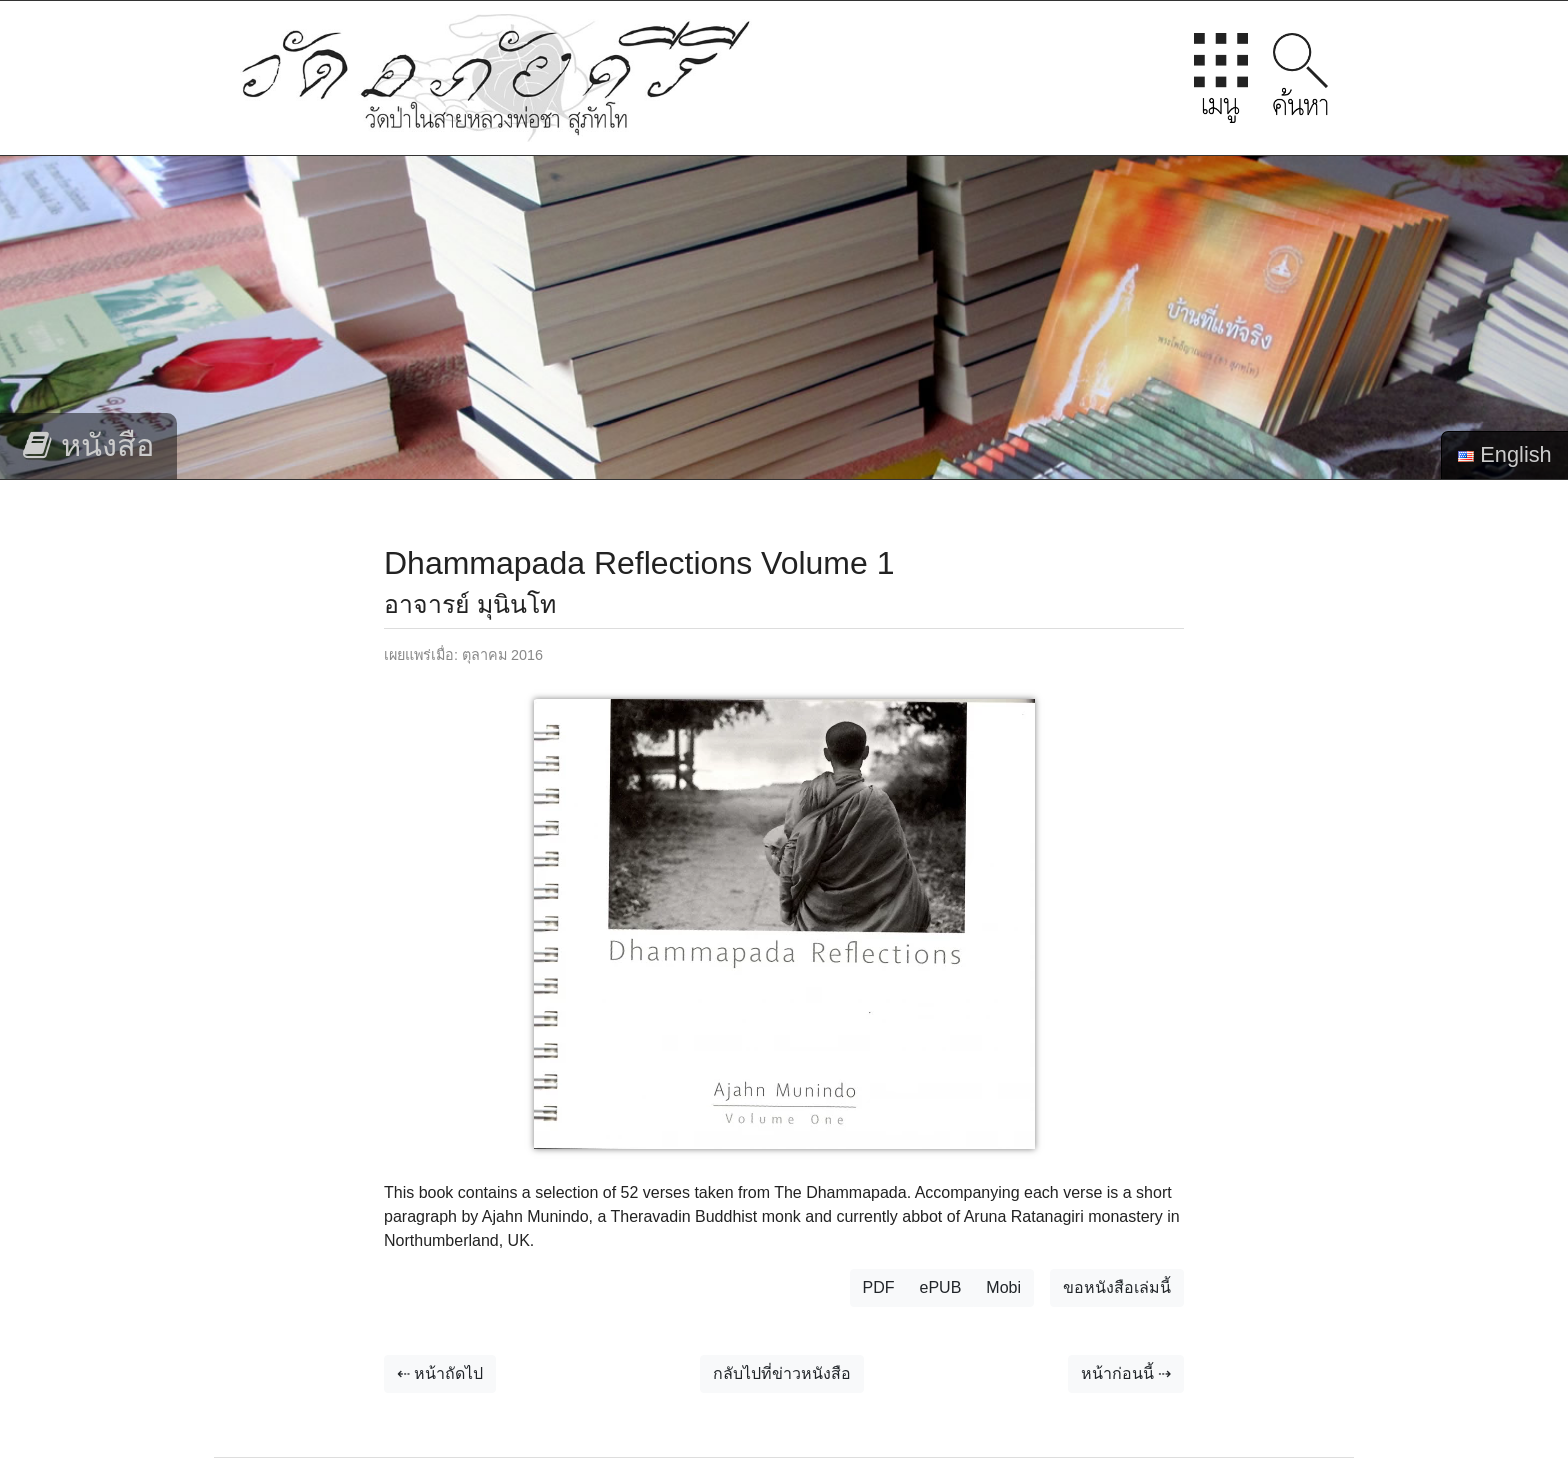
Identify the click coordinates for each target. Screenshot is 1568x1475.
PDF (879, 1287)
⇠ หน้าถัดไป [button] (440, 1373)
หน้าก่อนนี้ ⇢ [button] (1126, 1373)
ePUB (941, 1287)
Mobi (1003, 1287)
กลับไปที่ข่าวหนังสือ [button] (782, 1373)
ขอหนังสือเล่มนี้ (1117, 1287)
